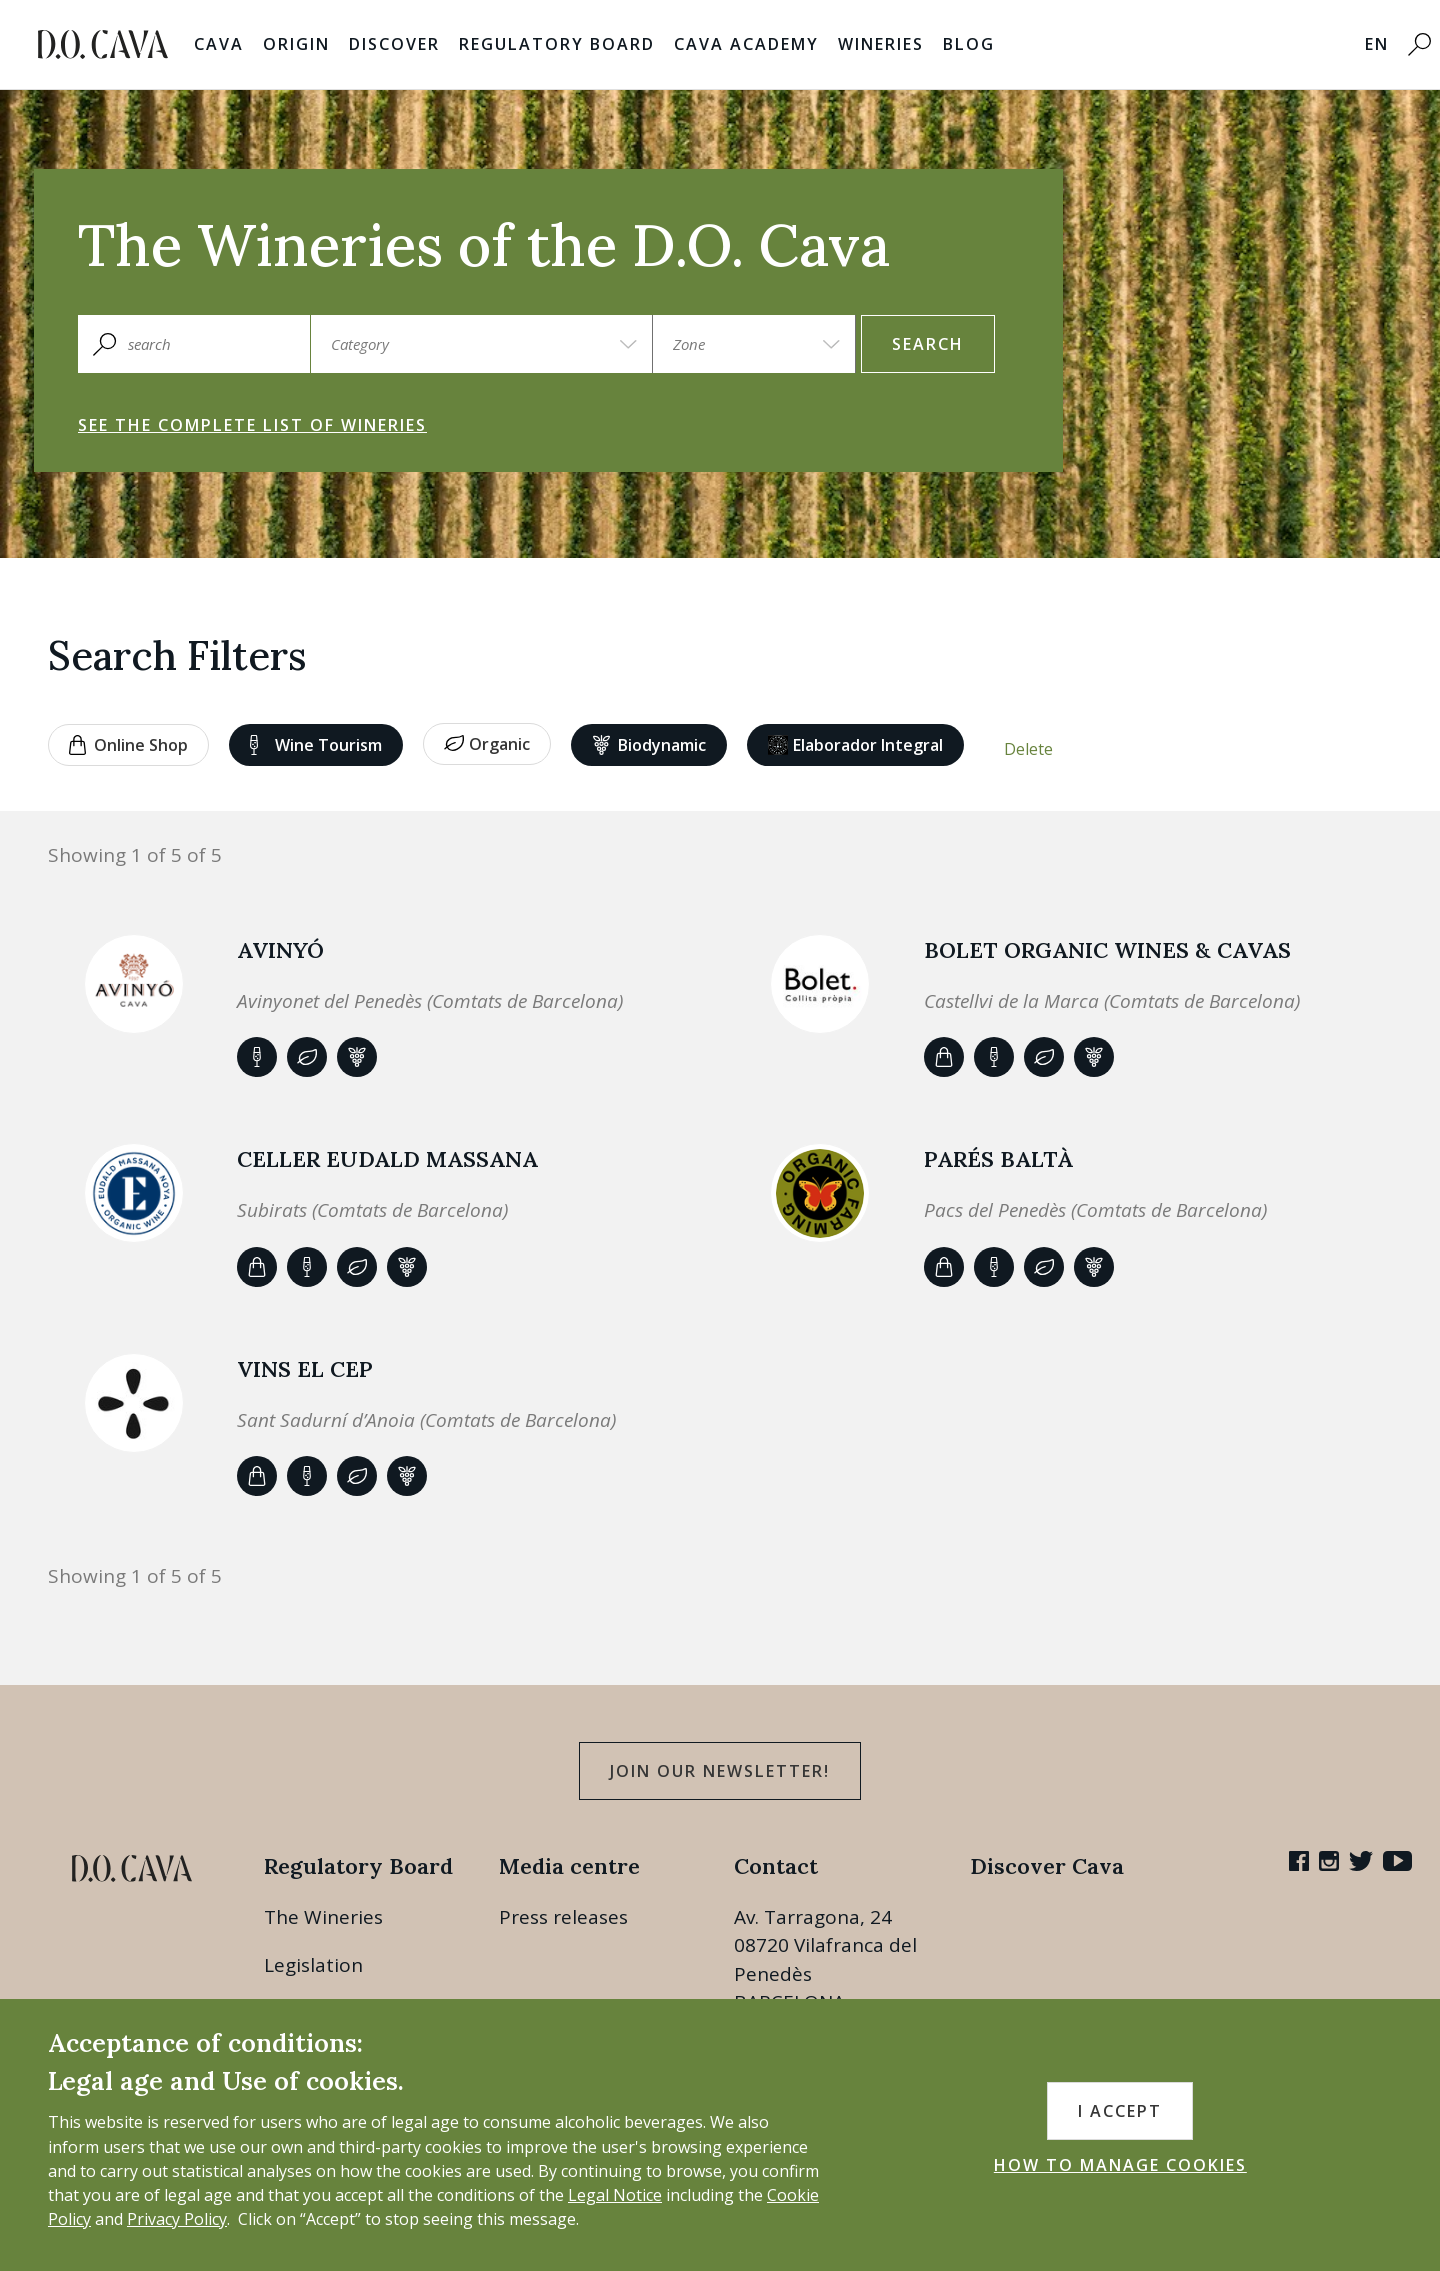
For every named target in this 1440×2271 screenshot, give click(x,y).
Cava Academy (746, 44)
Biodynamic (649, 745)
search (928, 344)
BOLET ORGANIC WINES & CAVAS (1107, 950)
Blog (969, 44)
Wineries (881, 44)
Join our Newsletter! (720, 1771)
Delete (1028, 749)
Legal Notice (615, 2195)
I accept (1120, 2111)
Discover (394, 44)
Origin (296, 44)
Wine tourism (316, 745)
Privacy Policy (177, 2219)
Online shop (128, 745)
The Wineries (323, 1917)
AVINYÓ (280, 950)
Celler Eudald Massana (387, 1159)
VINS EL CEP (305, 1369)
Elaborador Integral (855, 745)
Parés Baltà (998, 1159)
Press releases (563, 1917)
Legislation (313, 1965)
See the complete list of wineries (252, 425)
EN (1377, 44)
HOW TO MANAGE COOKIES (1120, 2165)
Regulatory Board (557, 44)
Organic (487, 744)
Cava (219, 44)
